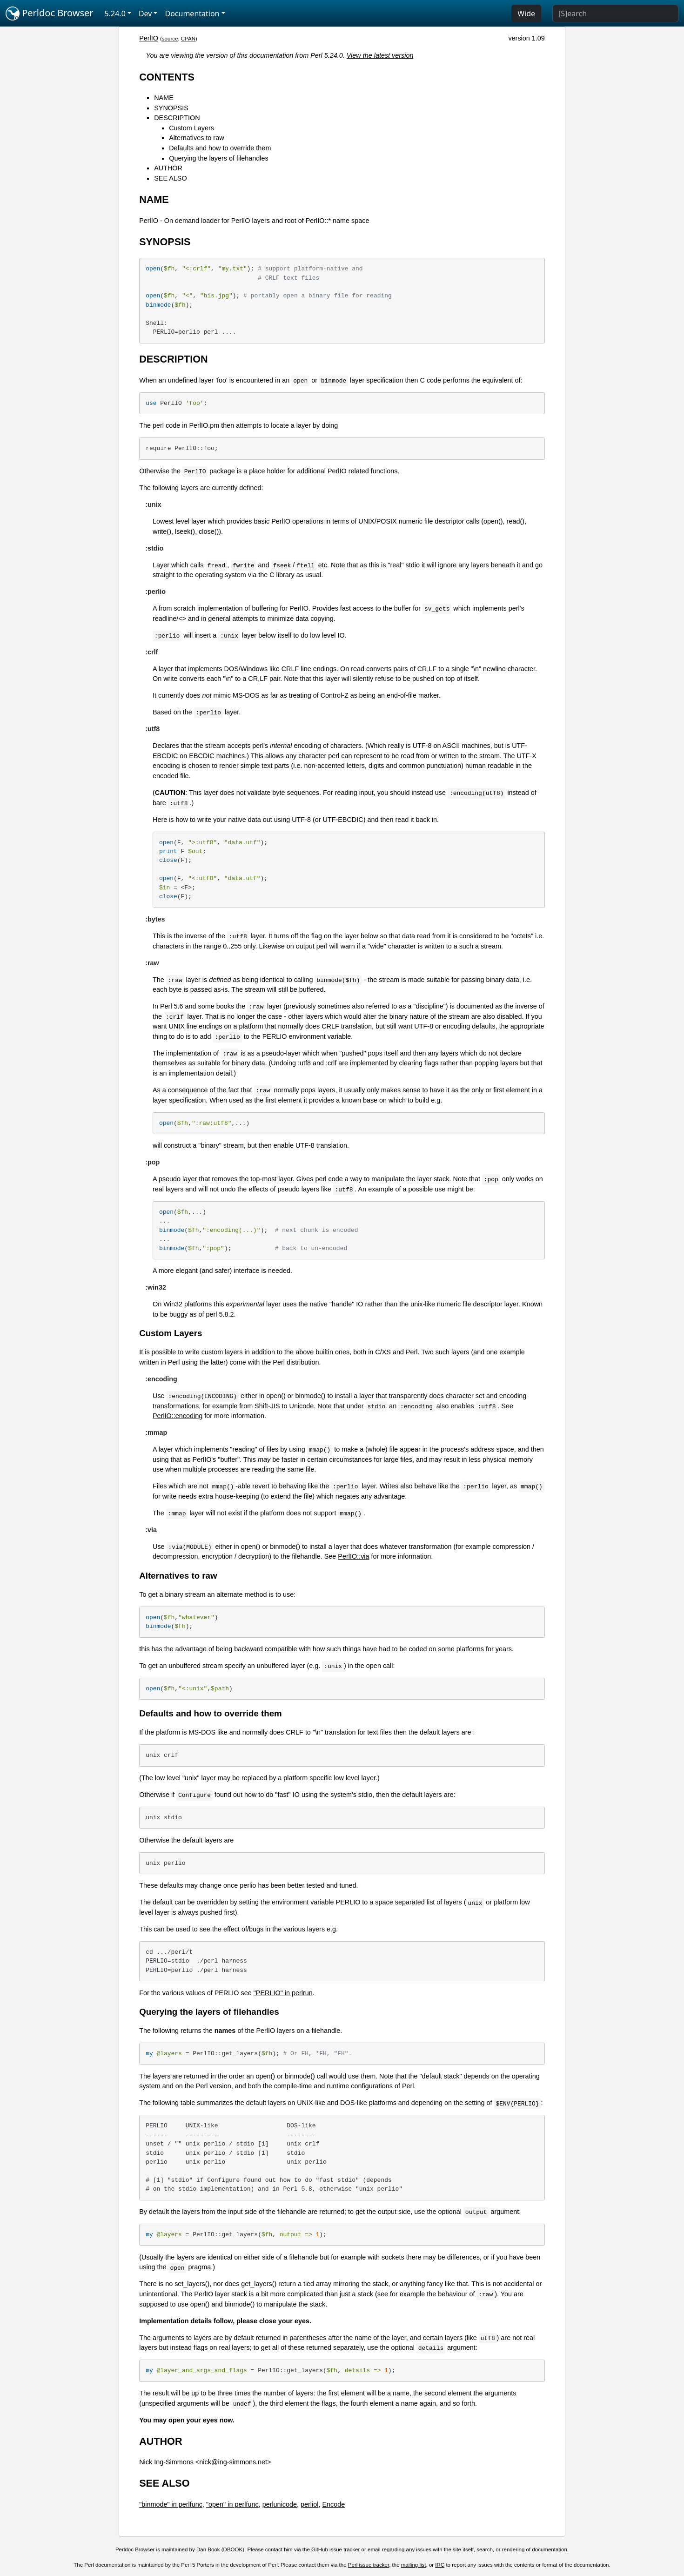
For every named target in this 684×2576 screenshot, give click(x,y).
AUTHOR (168, 168)
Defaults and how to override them (220, 148)
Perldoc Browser (50, 13)
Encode (333, 2504)
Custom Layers (191, 128)
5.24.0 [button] (115, 13)
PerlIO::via (353, 1556)
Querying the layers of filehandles (218, 158)
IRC (439, 2565)
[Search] (615, 13)
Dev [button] (145, 13)
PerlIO (148, 38)
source (170, 38)
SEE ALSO (170, 178)
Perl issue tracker (368, 2565)
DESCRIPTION (177, 117)
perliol (309, 2504)
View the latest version (380, 55)
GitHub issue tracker (335, 2549)
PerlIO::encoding (177, 1415)
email (374, 2549)
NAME (164, 97)
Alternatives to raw (196, 137)
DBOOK (233, 2549)
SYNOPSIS (171, 108)
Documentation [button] (192, 13)
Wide (526, 13)
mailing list (413, 2565)
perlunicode (279, 2504)
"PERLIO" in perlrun (283, 1993)
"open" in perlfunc (232, 2504)
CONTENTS (166, 77)
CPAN (188, 38)
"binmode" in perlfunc (170, 2504)
